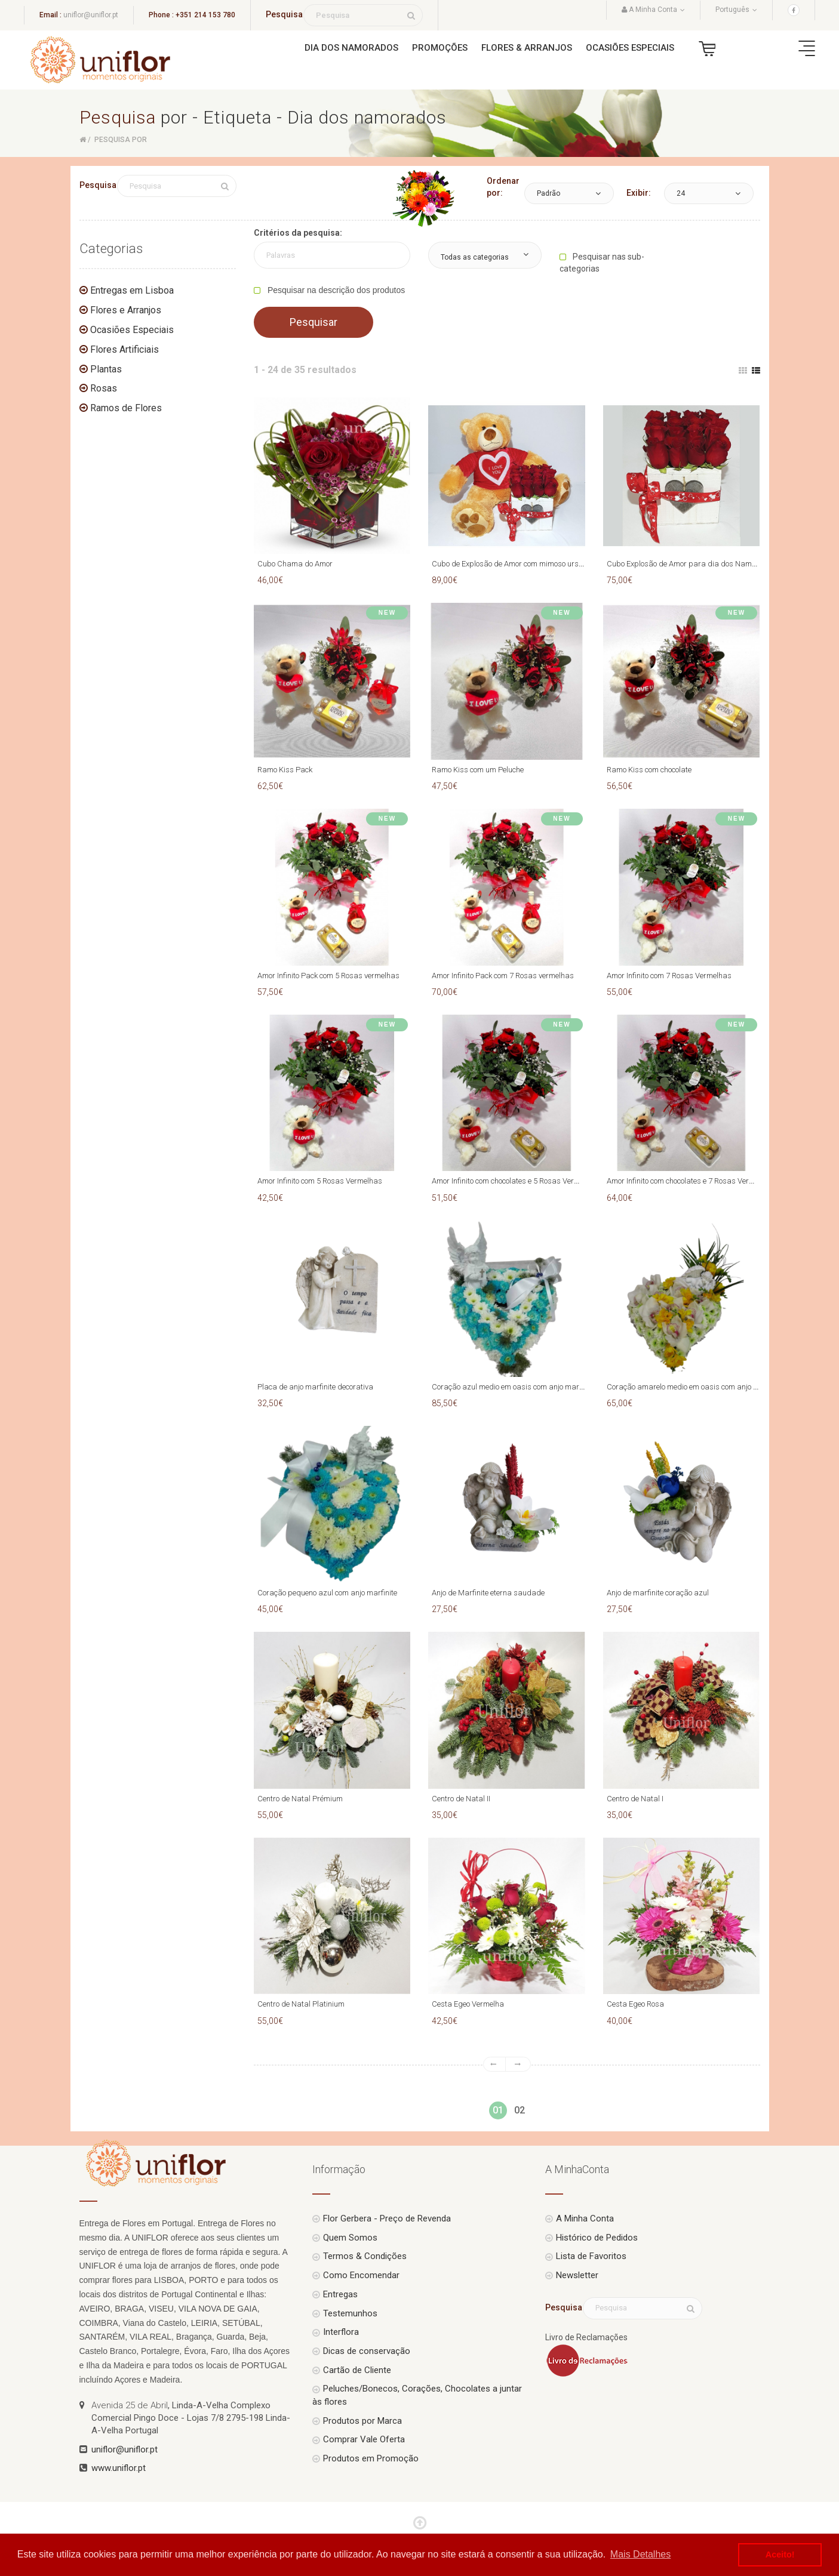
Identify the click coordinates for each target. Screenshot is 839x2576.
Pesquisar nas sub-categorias (602, 262)
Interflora (341, 2332)
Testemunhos (350, 2313)
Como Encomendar (361, 2275)
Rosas (103, 388)
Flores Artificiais (124, 349)
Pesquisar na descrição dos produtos (335, 290)
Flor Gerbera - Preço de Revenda (387, 2218)
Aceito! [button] (780, 2554)
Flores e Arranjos (125, 310)
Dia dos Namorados (351, 47)
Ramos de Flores (126, 408)
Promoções (440, 47)
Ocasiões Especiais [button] (630, 47)
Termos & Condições (365, 2256)
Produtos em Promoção (371, 2458)
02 (519, 2110)
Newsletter (577, 2275)
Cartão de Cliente (357, 2370)
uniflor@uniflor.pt (90, 15)
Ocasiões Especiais (132, 329)
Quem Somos (350, 2237)
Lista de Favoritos (591, 2256)
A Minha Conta (585, 2218)
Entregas (340, 2294)
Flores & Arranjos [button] (526, 47)
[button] (569, 193)
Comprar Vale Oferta (364, 2439)
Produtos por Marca (362, 2420)
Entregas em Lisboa (132, 290)
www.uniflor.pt (118, 2468)
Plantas (106, 369)
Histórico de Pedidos (597, 2237)
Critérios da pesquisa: (298, 233)
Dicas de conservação (366, 2351)
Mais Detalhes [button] (640, 2554)
